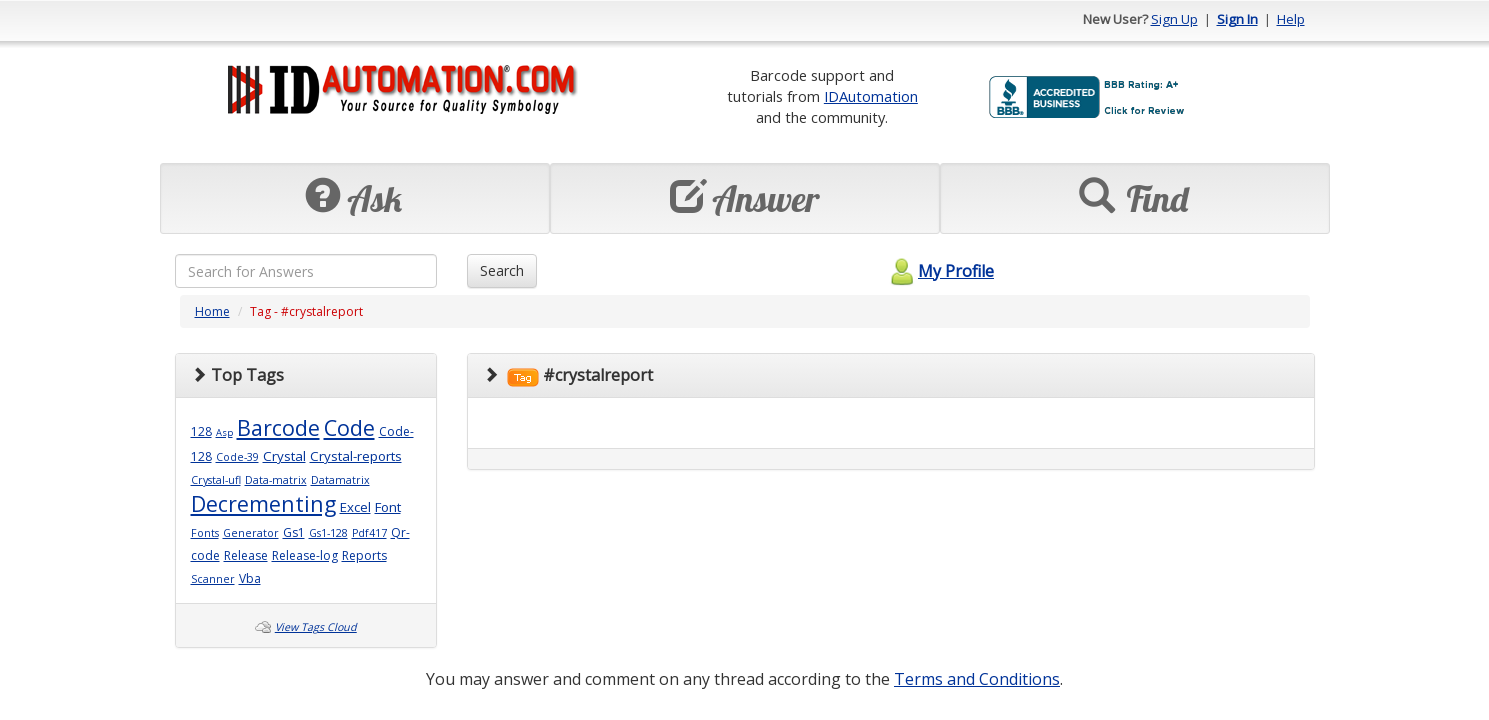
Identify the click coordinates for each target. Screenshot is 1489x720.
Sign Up (1174, 19)
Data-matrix (276, 480)
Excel (355, 507)
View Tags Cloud (316, 627)
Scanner (213, 579)
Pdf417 (369, 533)
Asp (224, 432)
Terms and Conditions (977, 679)
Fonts (205, 533)
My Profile (939, 271)
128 (201, 431)
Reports (364, 555)
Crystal (284, 456)
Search (502, 270)
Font (388, 507)
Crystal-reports (356, 456)
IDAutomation (871, 96)
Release (246, 555)
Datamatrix (340, 480)
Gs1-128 (328, 533)
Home (212, 311)
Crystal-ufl (216, 480)
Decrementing (263, 503)
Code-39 (237, 457)
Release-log (305, 555)
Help (1291, 19)
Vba (250, 578)
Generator (251, 533)
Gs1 (294, 532)
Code (349, 427)
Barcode (278, 427)
